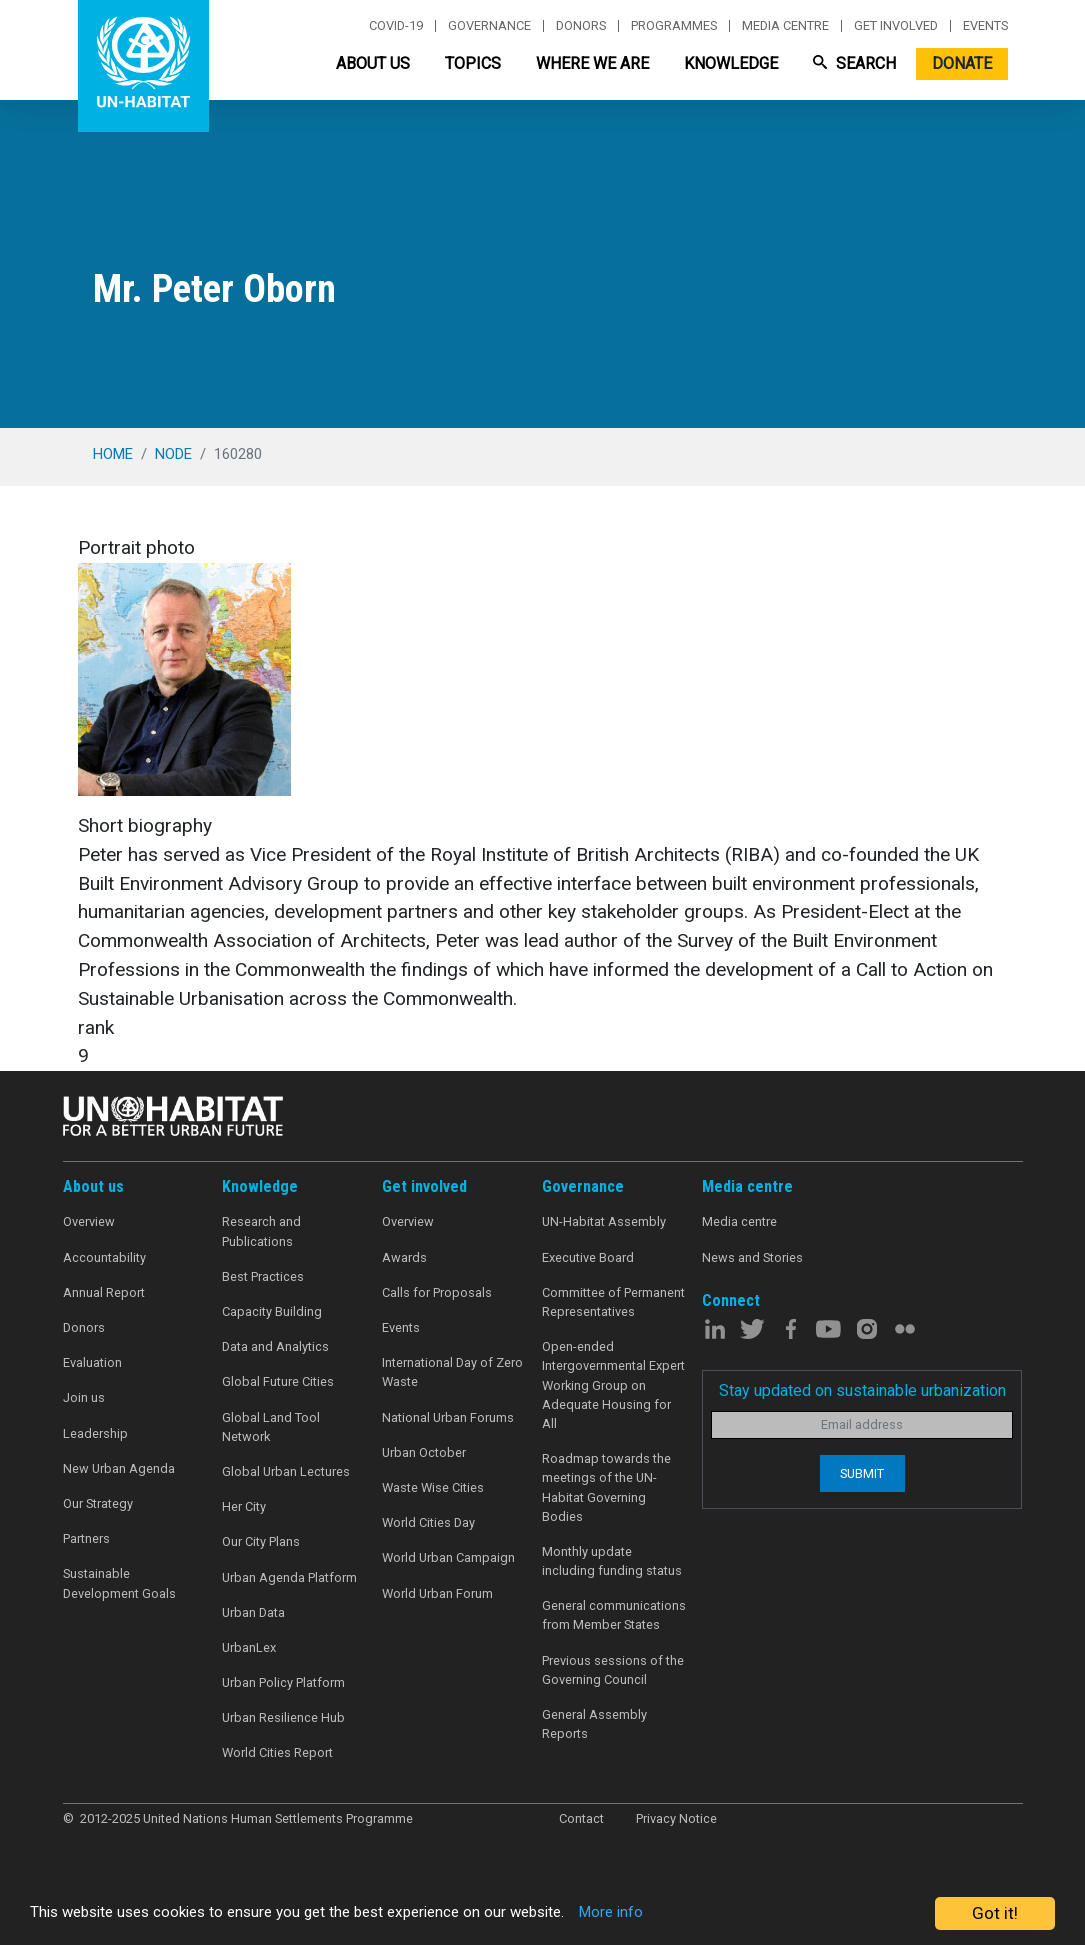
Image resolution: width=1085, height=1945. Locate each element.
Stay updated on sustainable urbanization (862, 1390)
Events (985, 26)
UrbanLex (249, 1647)
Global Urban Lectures (286, 1471)
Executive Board (588, 1257)
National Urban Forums (448, 1417)
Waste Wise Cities (433, 1487)
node (173, 454)
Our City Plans (261, 1541)
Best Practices (263, 1276)
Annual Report (104, 1292)
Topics (473, 63)
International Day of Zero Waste (452, 1372)
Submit (862, 1473)
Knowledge (731, 63)
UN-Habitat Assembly (604, 1221)
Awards (404, 1257)
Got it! (995, 1913)
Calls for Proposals (437, 1292)
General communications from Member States (614, 1615)
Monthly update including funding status (612, 1561)
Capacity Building (272, 1311)
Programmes (674, 26)
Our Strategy (98, 1503)
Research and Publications (261, 1231)
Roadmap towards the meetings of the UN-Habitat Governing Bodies (606, 1487)
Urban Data (253, 1612)
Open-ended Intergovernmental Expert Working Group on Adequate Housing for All (613, 1385)
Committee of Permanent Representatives (613, 1302)
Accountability (104, 1257)
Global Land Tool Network (271, 1427)
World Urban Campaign (448, 1557)
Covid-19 (396, 26)
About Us (373, 63)
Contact (581, 1818)
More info (682, 1914)
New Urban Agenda (119, 1468)
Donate (962, 63)
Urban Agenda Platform (289, 1577)
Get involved (896, 26)
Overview (89, 1221)
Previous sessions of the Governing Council (613, 1670)
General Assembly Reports (594, 1724)
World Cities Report (277, 1752)
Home (113, 454)
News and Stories (752, 1257)
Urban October (424, 1452)
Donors (581, 26)
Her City (244, 1506)
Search (854, 63)
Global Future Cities (278, 1381)
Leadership (95, 1433)
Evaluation (92, 1362)
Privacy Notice (676, 1818)
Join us (84, 1397)
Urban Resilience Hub (283, 1717)
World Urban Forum (437, 1593)
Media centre (785, 26)
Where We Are (592, 63)
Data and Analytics (275, 1346)
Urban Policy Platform (283, 1682)
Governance (489, 26)
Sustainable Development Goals (119, 1583)
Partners (86, 1538)
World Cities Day (428, 1522)
